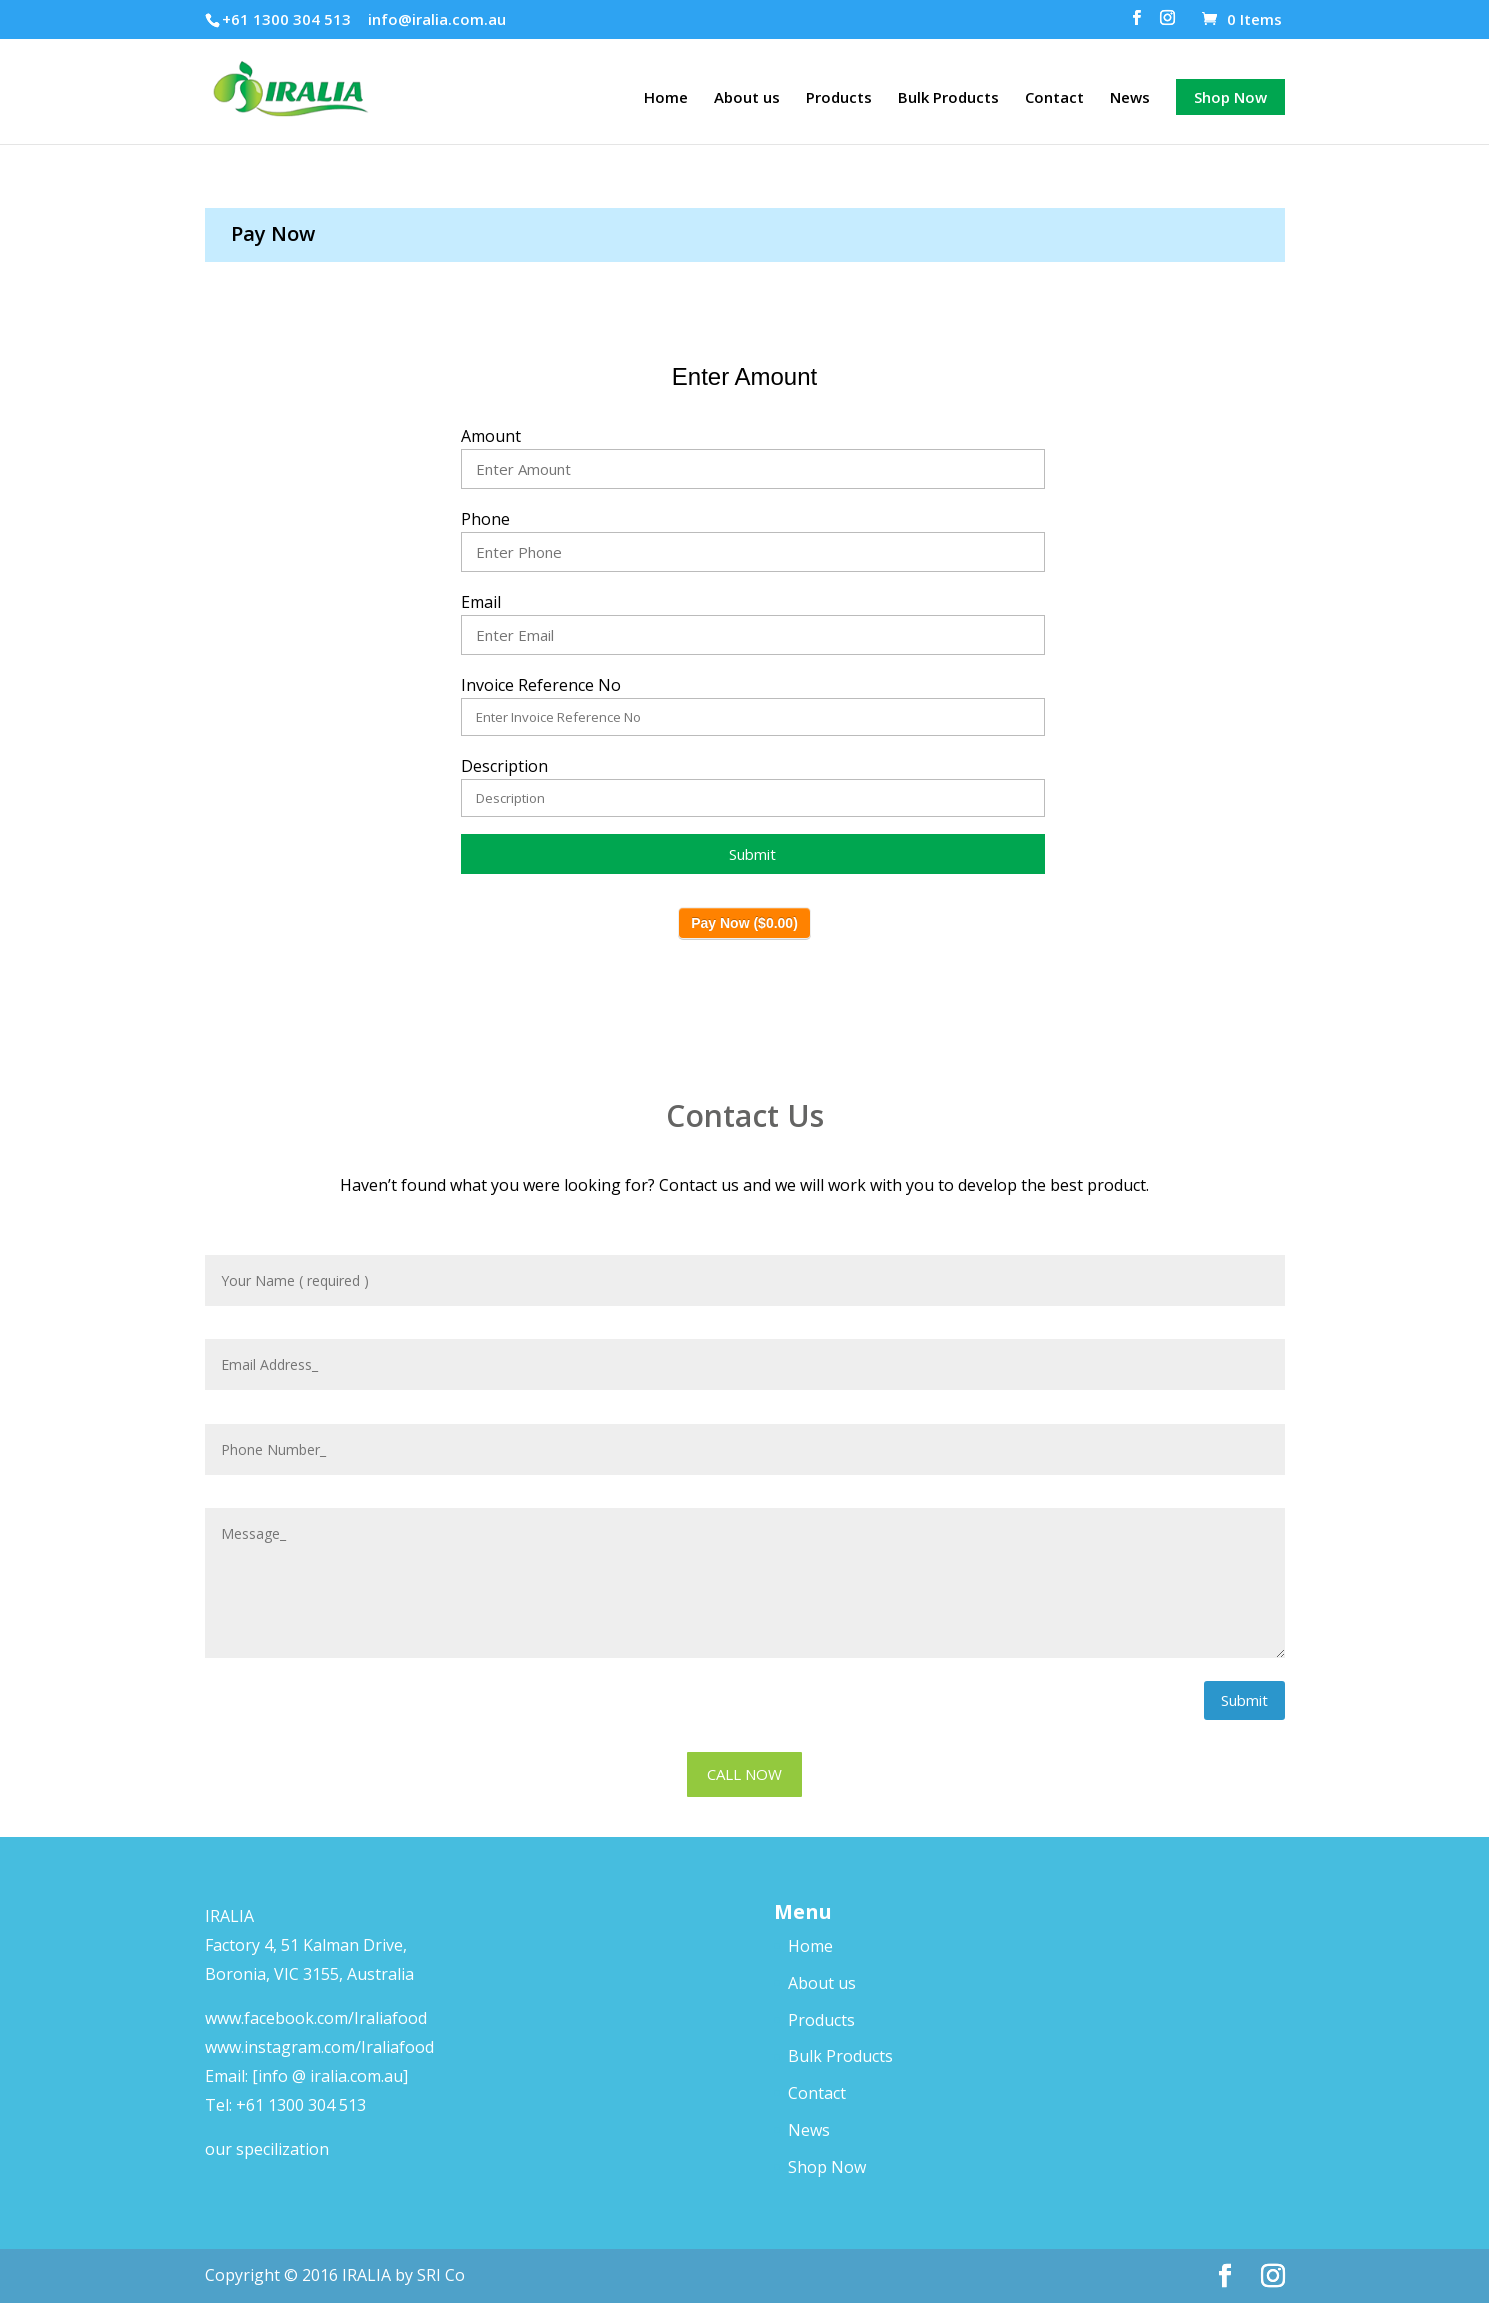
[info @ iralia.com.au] (330, 2076)
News (1130, 98)
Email (481, 602)
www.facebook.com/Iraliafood (316, 2018)
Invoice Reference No (541, 685)
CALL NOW (744, 1774)
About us (747, 98)
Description (504, 766)
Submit (1244, 1700)
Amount (491, 436)
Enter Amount (744, 376)
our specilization (267, 2149)
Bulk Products (948, 98)
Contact (1054, 98)
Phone (485, 519)
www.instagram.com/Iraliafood (319, 2047)
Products (839, 98)
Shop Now (1230, 97)
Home (666, 98)
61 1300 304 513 (306, 2105)
